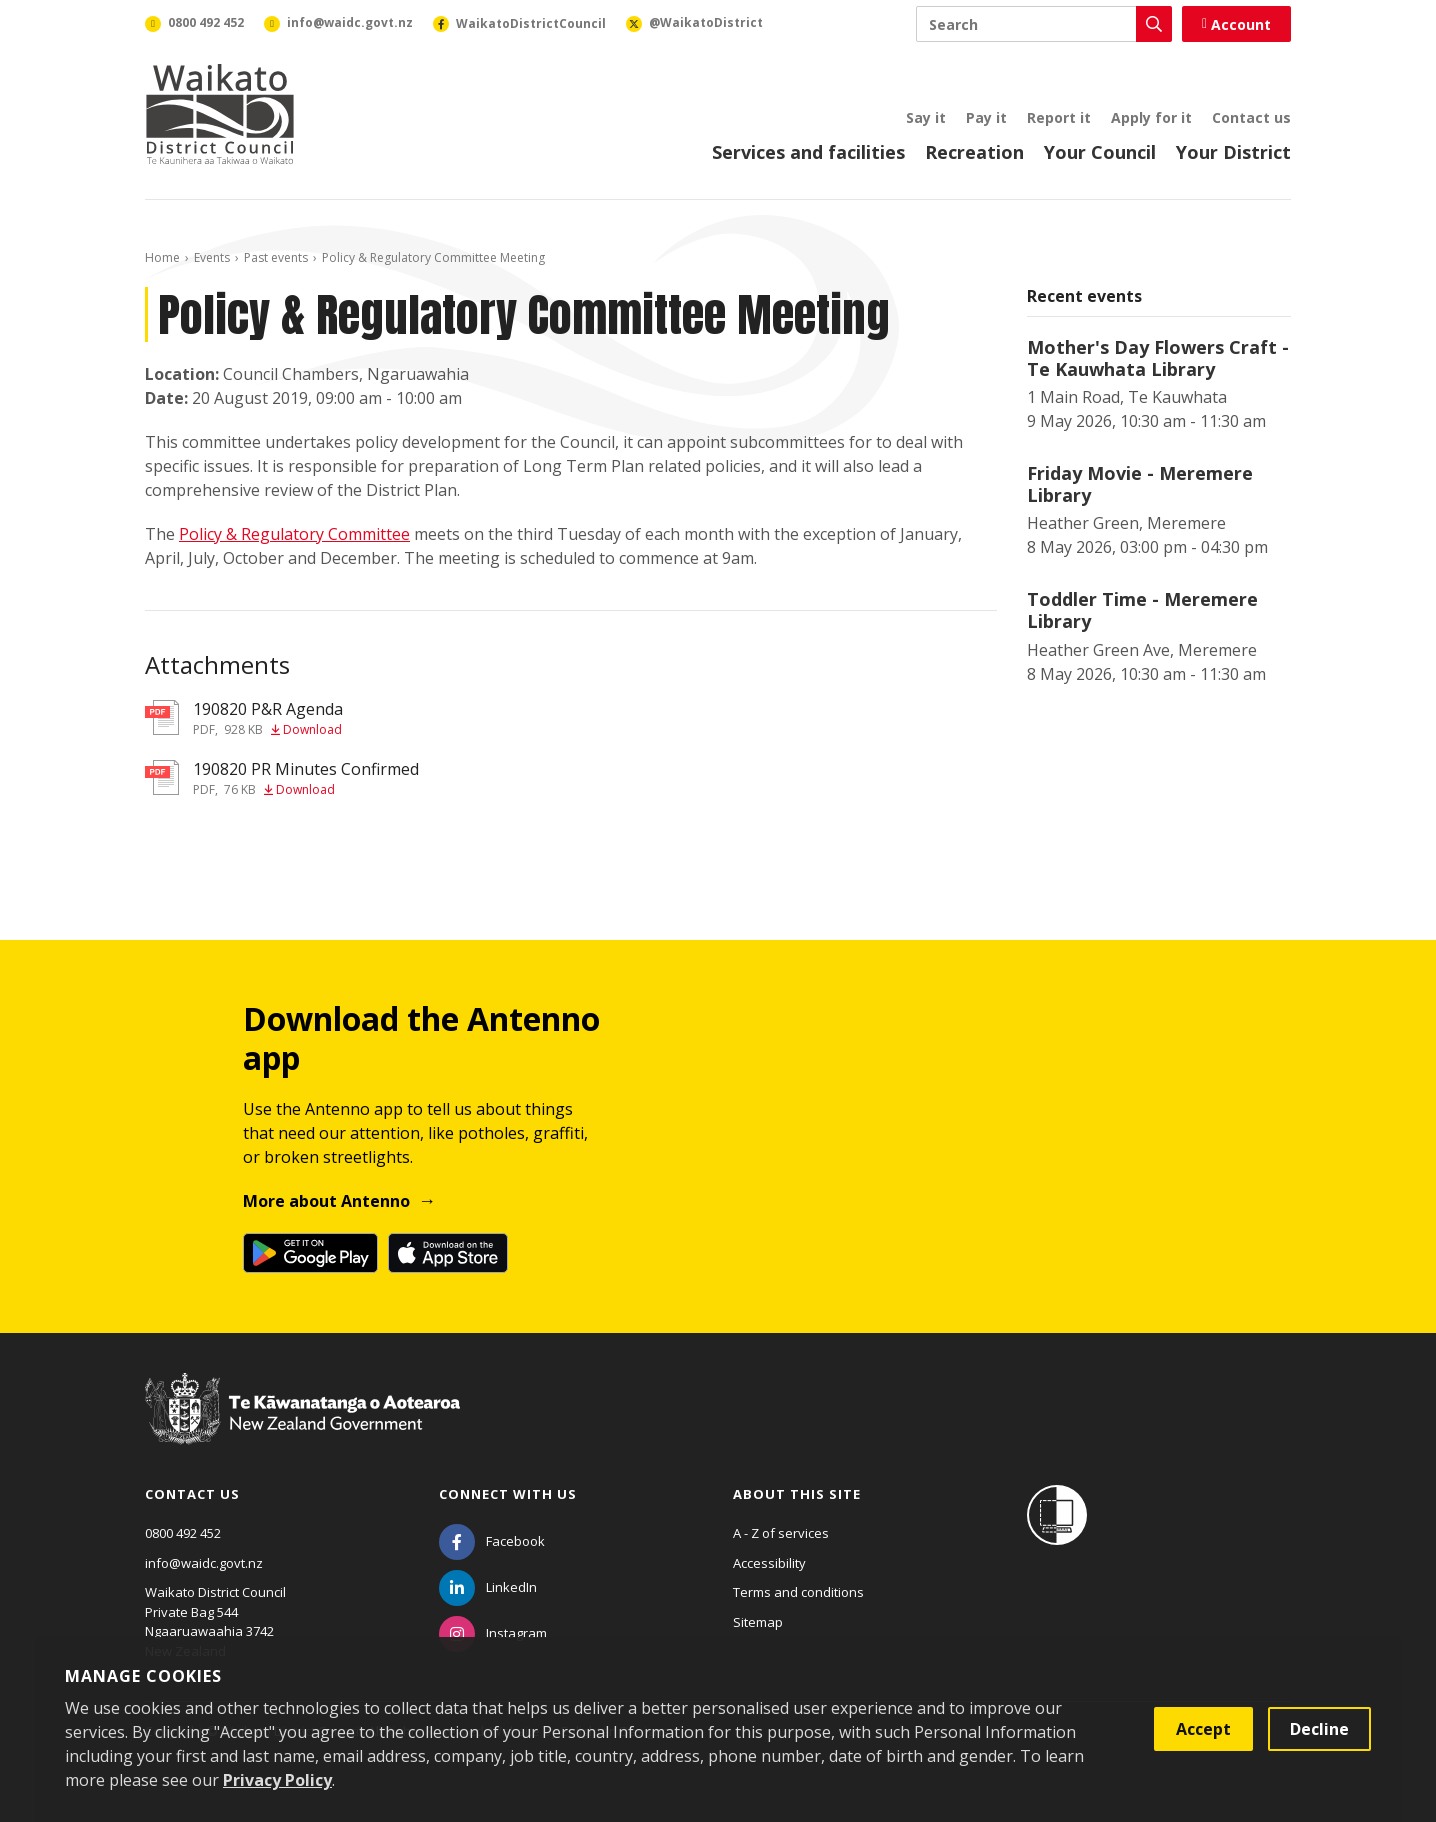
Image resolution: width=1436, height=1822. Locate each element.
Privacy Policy (277, 1780)
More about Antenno (326, 1201)
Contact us (1251, 117)
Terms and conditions (798, 1592)
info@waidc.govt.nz (204, 1563)
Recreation (974, 152)
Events (212, 257)
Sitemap (758, 1622)
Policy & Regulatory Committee (294, 534)
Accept (1203, 1729)
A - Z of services (781, 1533)
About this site (797, 1494)
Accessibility (769, 1563)
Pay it (986, 117)
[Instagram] (493, 1633)
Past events (276, 257)
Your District (1233, 152)
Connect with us (508, 1494)
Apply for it (1151, 117)
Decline (1319, 1729)
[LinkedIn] (488, 1587)
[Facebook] (492, 1541)
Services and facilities (808, 152)
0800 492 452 (183, 1533)
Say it (926, 117)
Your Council (1100, 152)
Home (162, 257)
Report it (1059, 117)
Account (1236, 24)
